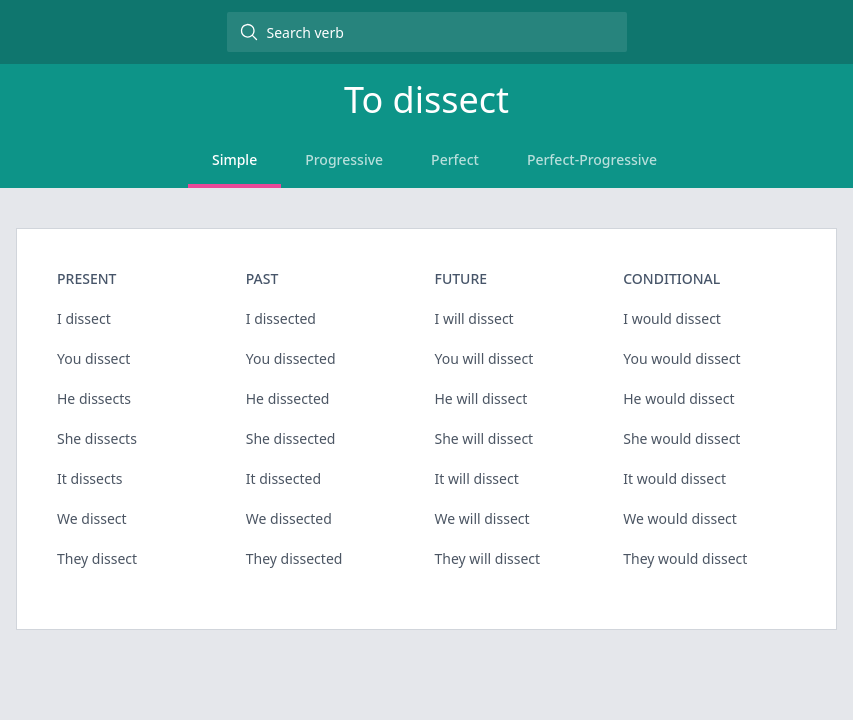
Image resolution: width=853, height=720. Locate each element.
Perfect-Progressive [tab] (592, 159)
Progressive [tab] (344, 159)
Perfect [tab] (455, 159)
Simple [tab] (234, 159)
